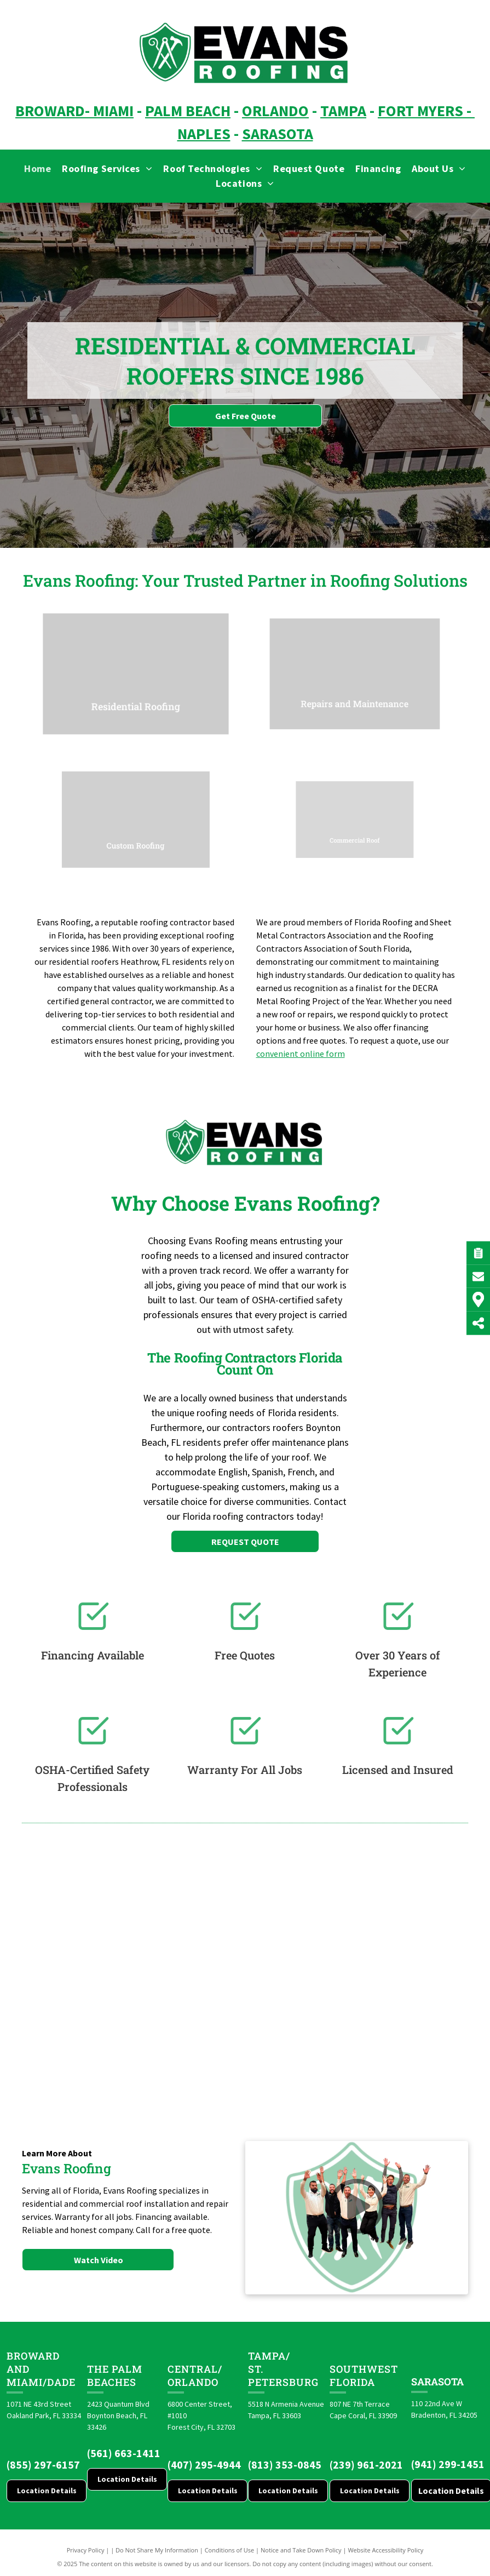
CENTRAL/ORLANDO (195, 2375)
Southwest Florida (364, 2375)
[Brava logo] (71, 1962)
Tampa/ (269, 2355)
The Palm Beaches (115, 2375)
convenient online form (300, 1053)
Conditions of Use (230, 2550)
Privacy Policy (86, 2550)
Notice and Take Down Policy (301, 2550)
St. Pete (261, 2375)
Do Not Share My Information (157, 2550)
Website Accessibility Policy (385, 2550)
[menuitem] (37, 168)
